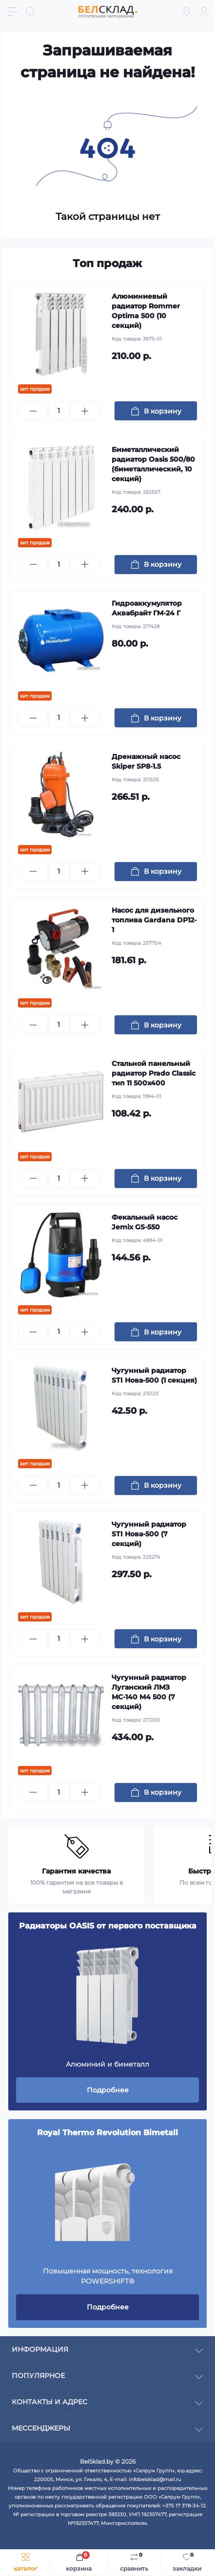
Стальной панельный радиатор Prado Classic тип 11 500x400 (153, 1073)
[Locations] (187, 12)
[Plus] (84, 411)
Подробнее (108, 2090)
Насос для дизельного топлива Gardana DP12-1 (154, 920)
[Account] (204, 12)
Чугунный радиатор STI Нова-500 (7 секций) (149, 1534)
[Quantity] (59, 411)
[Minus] (33, 411)
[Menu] (13, 12)
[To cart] (156, 410)
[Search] (30, 12)
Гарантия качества (76, 1871)
